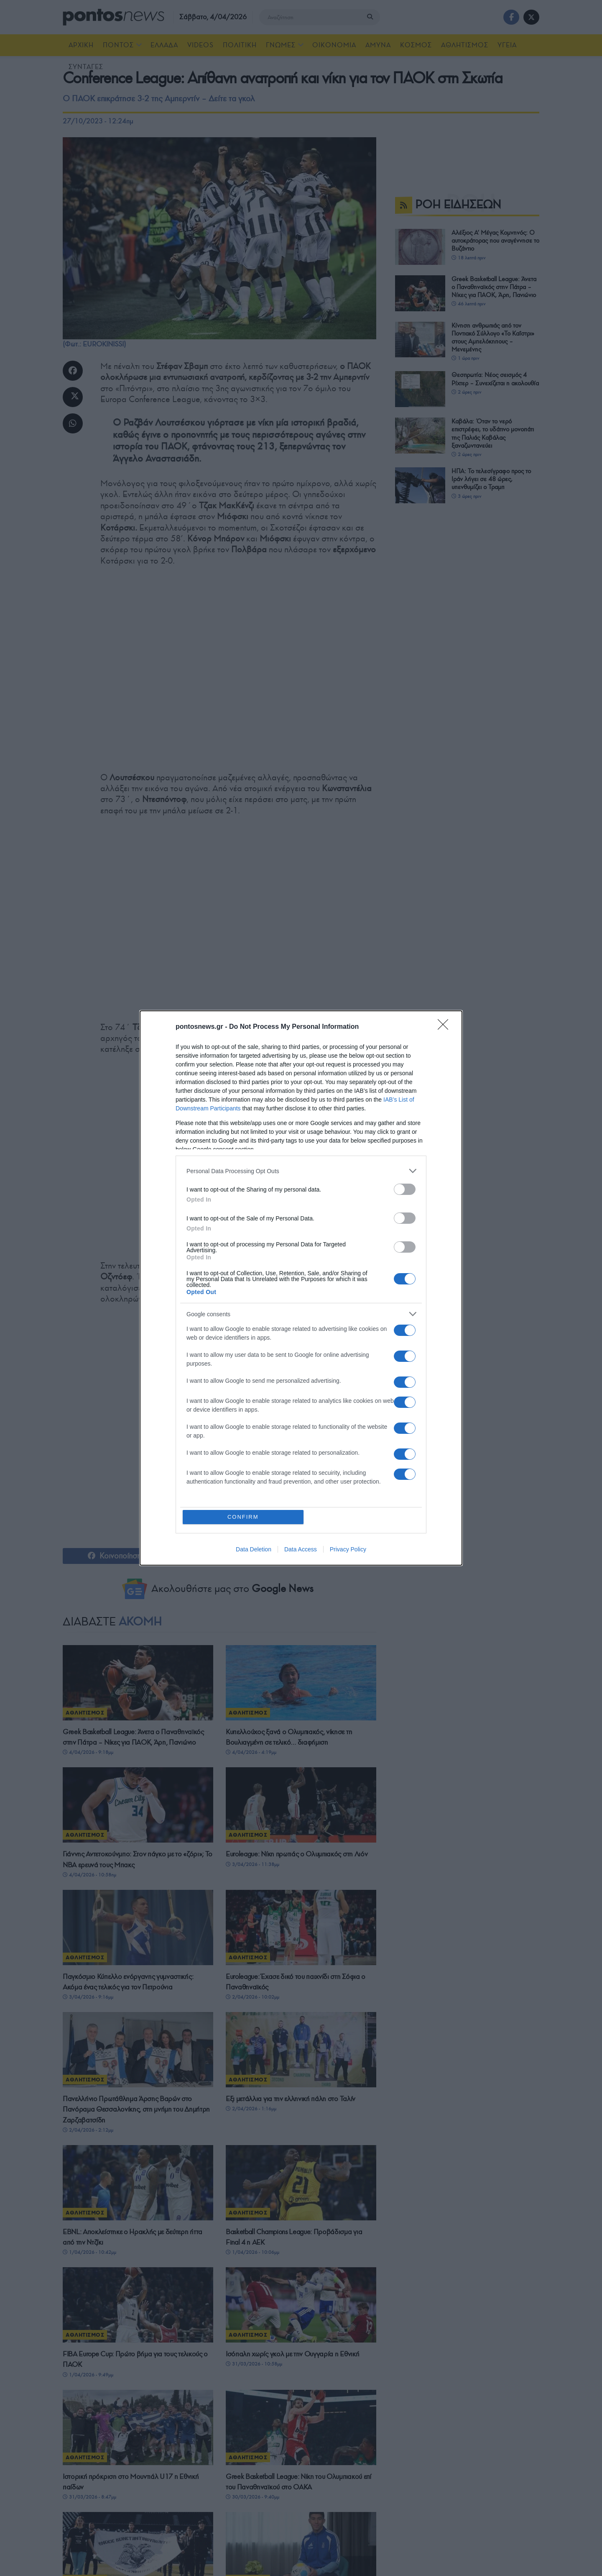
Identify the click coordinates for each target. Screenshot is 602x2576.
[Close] (446, 1027)
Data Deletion (253, 1549)
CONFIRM (243, 1517)
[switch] (405, 1189)
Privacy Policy (348, 1549)
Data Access (300, 1549)
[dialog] (301, 1288)
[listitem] (301, 1170)
